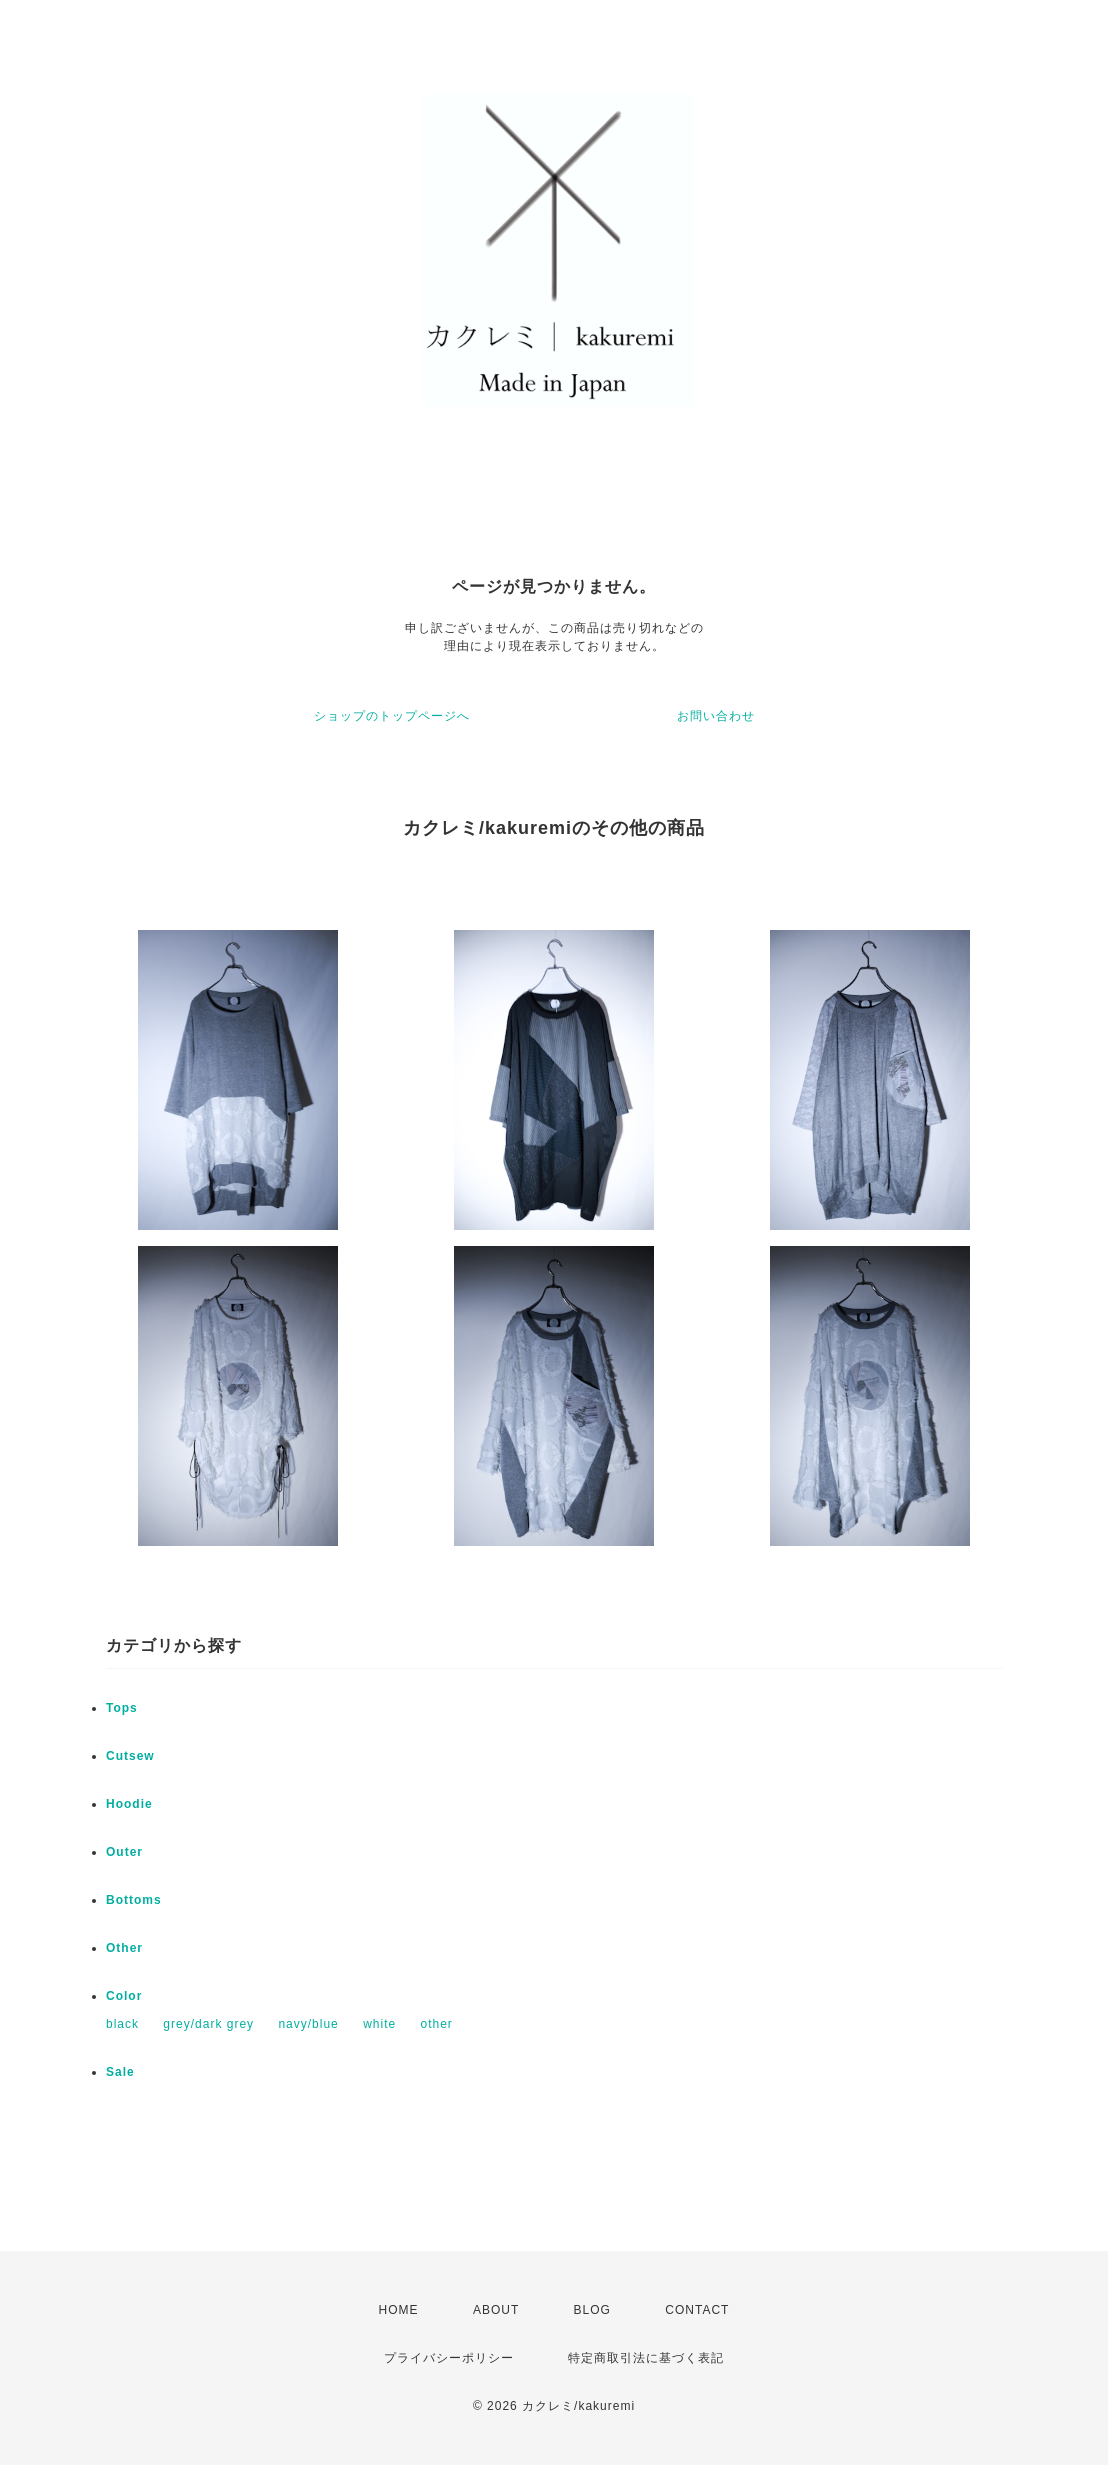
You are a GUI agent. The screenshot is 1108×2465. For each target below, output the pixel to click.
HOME (399, 2310)
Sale (120, 2072)
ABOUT (496, 2310)
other (436, 2024)
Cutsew (130, 1756)
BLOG (592, 2310)
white (379, 2024)
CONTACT (697, 2310)
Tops (122, 1708)
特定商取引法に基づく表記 (646, 2358)
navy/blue (308, 2024)
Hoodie (129, 1804)
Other (124, 1948)
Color (124, 1996)
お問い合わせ (716, 716)
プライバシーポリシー (449, 2358)
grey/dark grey (208, 2024)
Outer (124, 1852)
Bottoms (134, 1900)
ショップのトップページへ (392, 716)
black (122, 2024)
